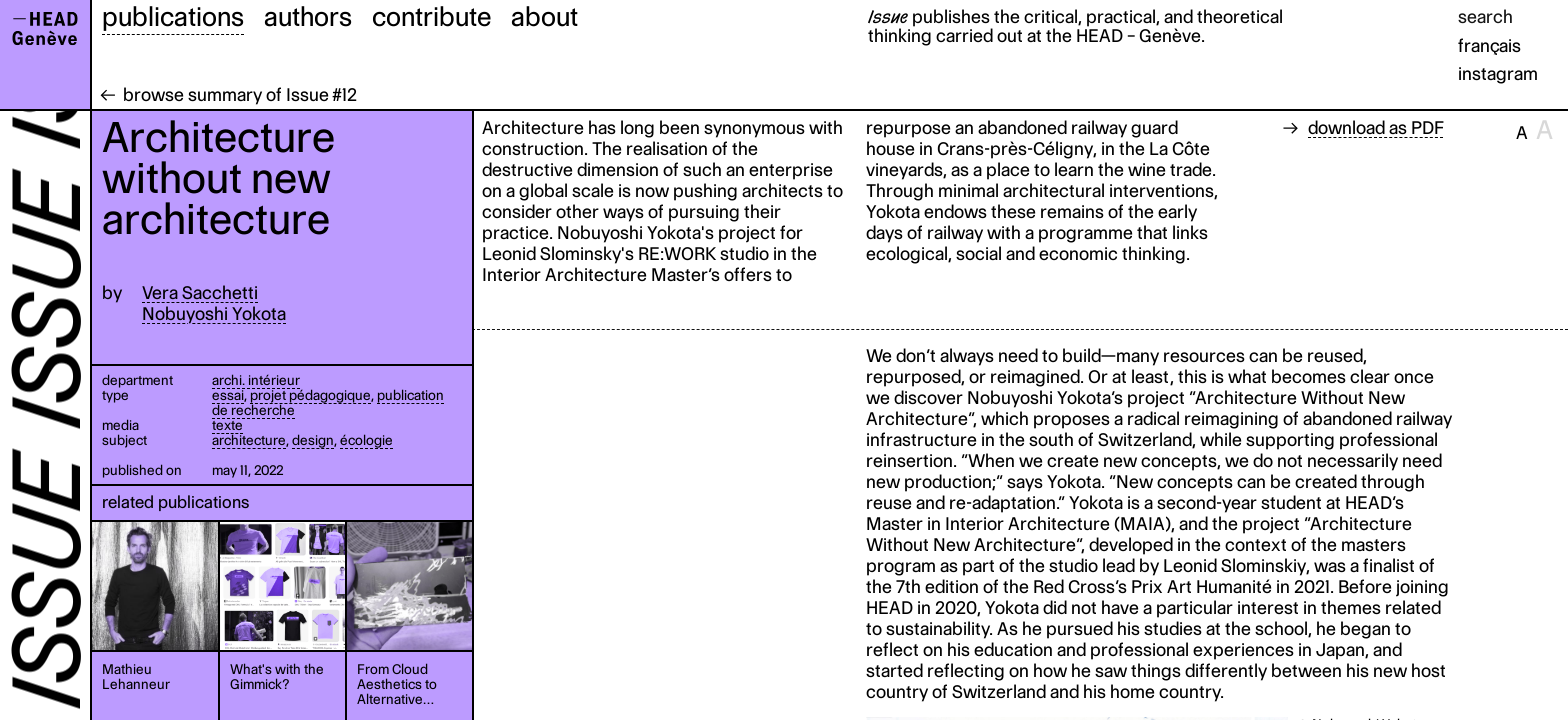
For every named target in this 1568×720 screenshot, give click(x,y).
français (1489, 45)
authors (308, 16)
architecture (249, 440)
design (313, 440)
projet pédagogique (310, 395)
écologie (366, 440)
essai (228, 395)
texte (227, 425)
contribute (431, 16)
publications (173, 16)
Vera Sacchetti (200, 292)
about (544, 16)
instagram (1498, 73)
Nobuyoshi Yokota (214, 313)
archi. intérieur (256, 380)
